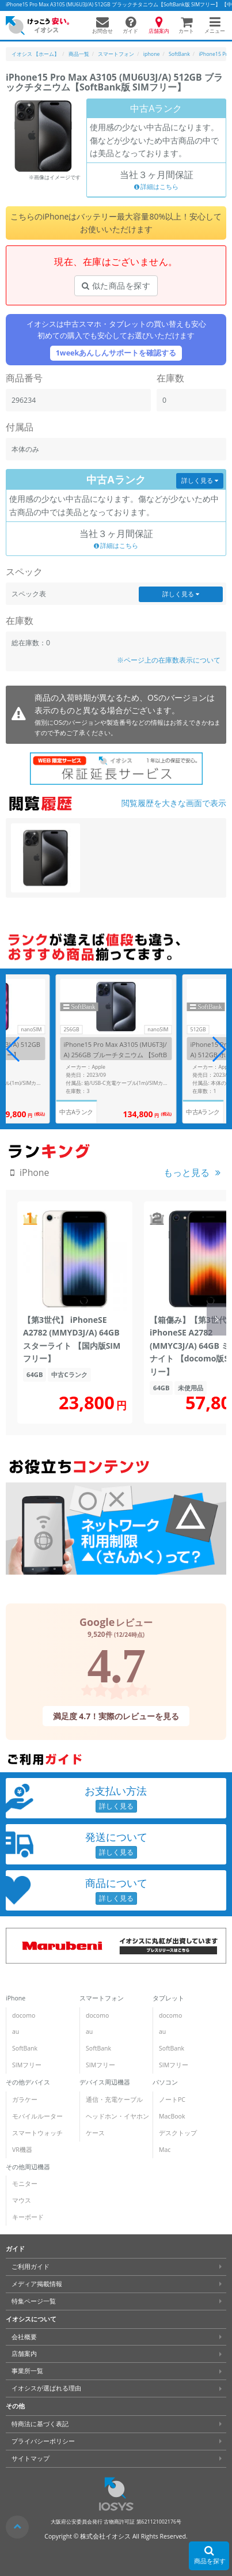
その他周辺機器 (28, 2167)
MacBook (172, 2116)
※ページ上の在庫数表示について (168, 660)
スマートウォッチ (37, 2133)
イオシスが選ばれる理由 (46, 2388)
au (15, 2031)
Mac (164, 2150)
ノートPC (172, 2099)
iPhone (15, 1998)
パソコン (165, 2082)
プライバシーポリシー (43, 2441)
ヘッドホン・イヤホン (117, 2116)
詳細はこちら (156, 187)
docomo (23, 2015)
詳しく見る (199, 480)
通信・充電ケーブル (114, 2099)
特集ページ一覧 (34, 2301)
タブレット (168, 1998)
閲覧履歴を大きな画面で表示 (173, 802)
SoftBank (24, 2048)
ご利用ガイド (31, 2267)
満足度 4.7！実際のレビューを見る (116, 1715)
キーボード (28, 2217)
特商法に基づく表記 (40, 2424)
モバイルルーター (37, 2116)
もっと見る (186, 1172)
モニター (24, 2184)
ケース (95, 2133)
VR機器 (22, 2150)
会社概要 (24, 2337)
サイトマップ (31, 2458)
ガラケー (24, 2099)
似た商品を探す (116, 285)
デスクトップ (178, 2133)
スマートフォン (101, 1998)
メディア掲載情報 (37, 2284)
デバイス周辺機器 (104, 2082)
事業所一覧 (27, 2371)
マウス (21, 2200)
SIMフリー (26, 2065)
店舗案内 (24, 2354)
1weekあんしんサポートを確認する (116, 353)
